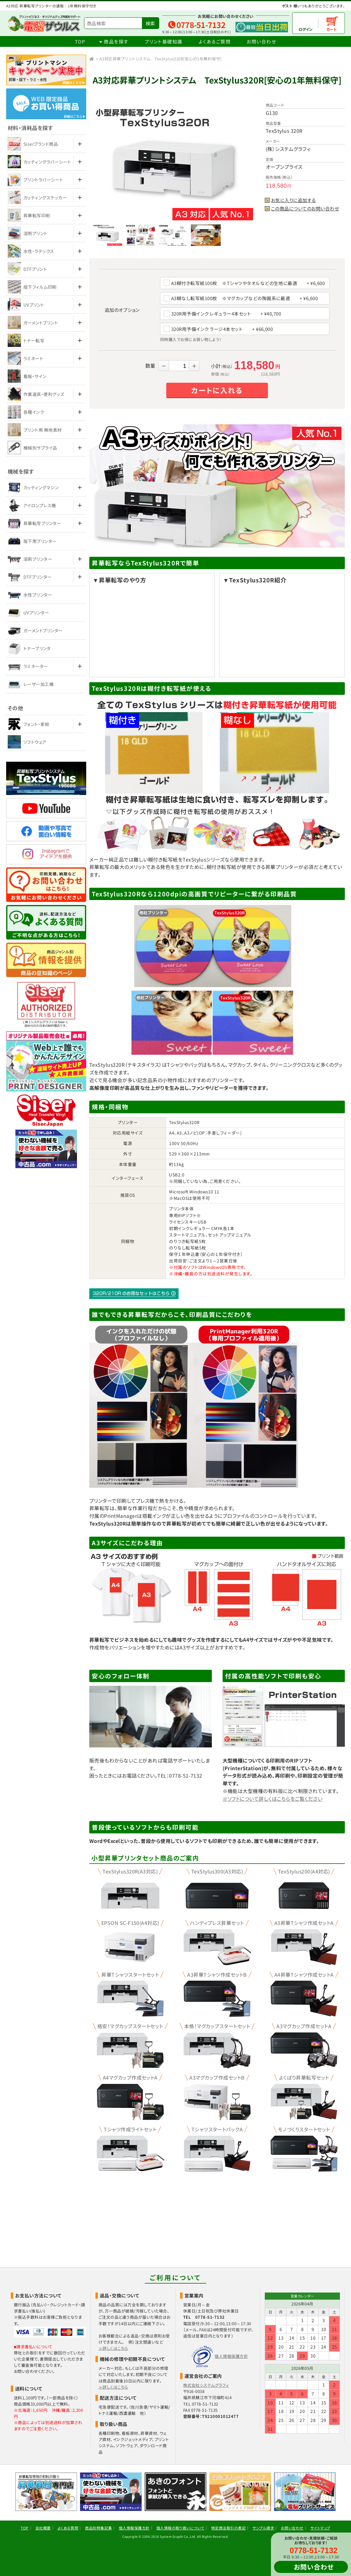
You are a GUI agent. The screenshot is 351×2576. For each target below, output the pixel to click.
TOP (80, 41)
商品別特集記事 (98, 2527)
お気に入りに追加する (293, 200)
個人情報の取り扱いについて (180, 2527)
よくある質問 (68, 2527)
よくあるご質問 (215, 41)
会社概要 (43, 2527)
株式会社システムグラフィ (206, 2385)
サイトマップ (320, 2527)
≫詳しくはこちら (113, 2348)
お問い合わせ (261, 41)
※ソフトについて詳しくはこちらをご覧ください (273, 1798)
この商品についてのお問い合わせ (305, 209)
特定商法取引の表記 (228, 2527)
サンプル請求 (263, 2527)
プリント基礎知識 (164, 41)
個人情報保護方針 (231, 2356)
